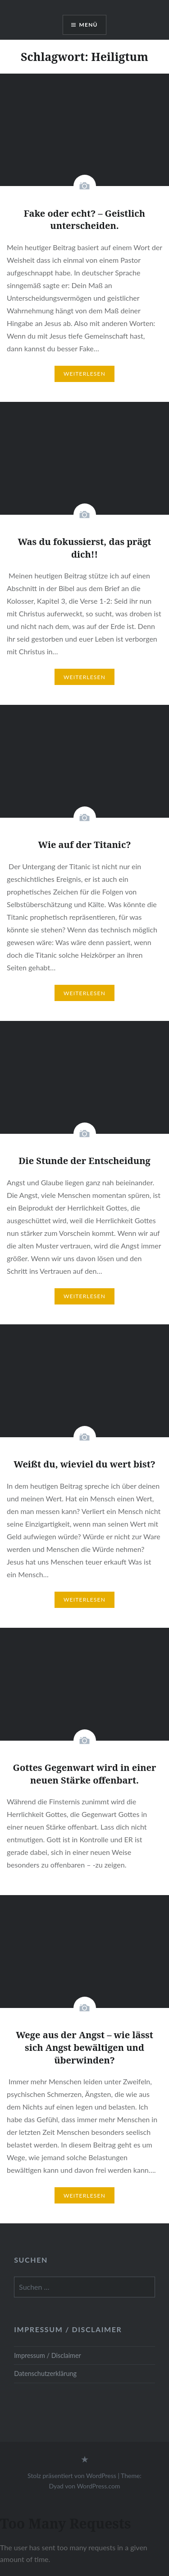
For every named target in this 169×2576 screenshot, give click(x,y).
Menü (88, 24)
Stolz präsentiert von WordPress (71, 2475)
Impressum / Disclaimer (47, 2355)
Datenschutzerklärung (45, 2373)
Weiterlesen (84, 373)
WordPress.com (98, 2486)
